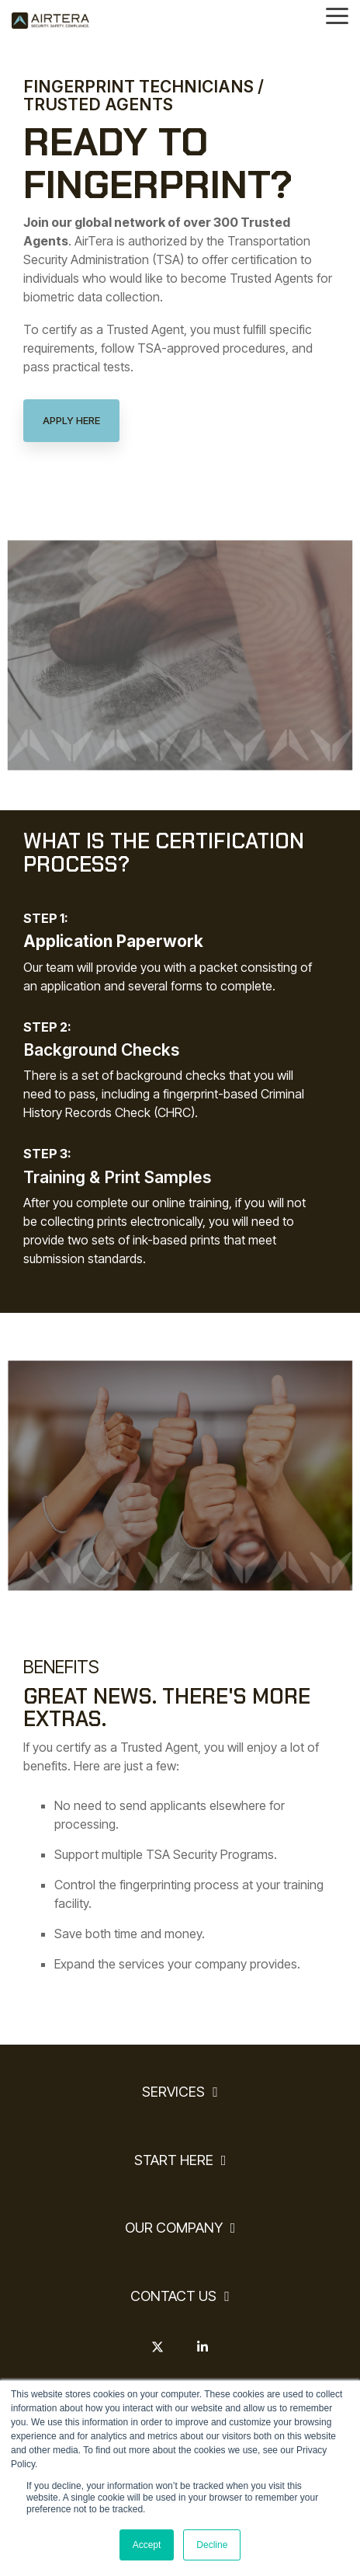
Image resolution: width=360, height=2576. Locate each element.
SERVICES (173, 2091)
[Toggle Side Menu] (337, 15)
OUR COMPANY (174, 2227)
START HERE (173, 2160)
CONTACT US (173, 2296)
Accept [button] (147, 2544)
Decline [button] (211, 2544)
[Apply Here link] (71, 420)
